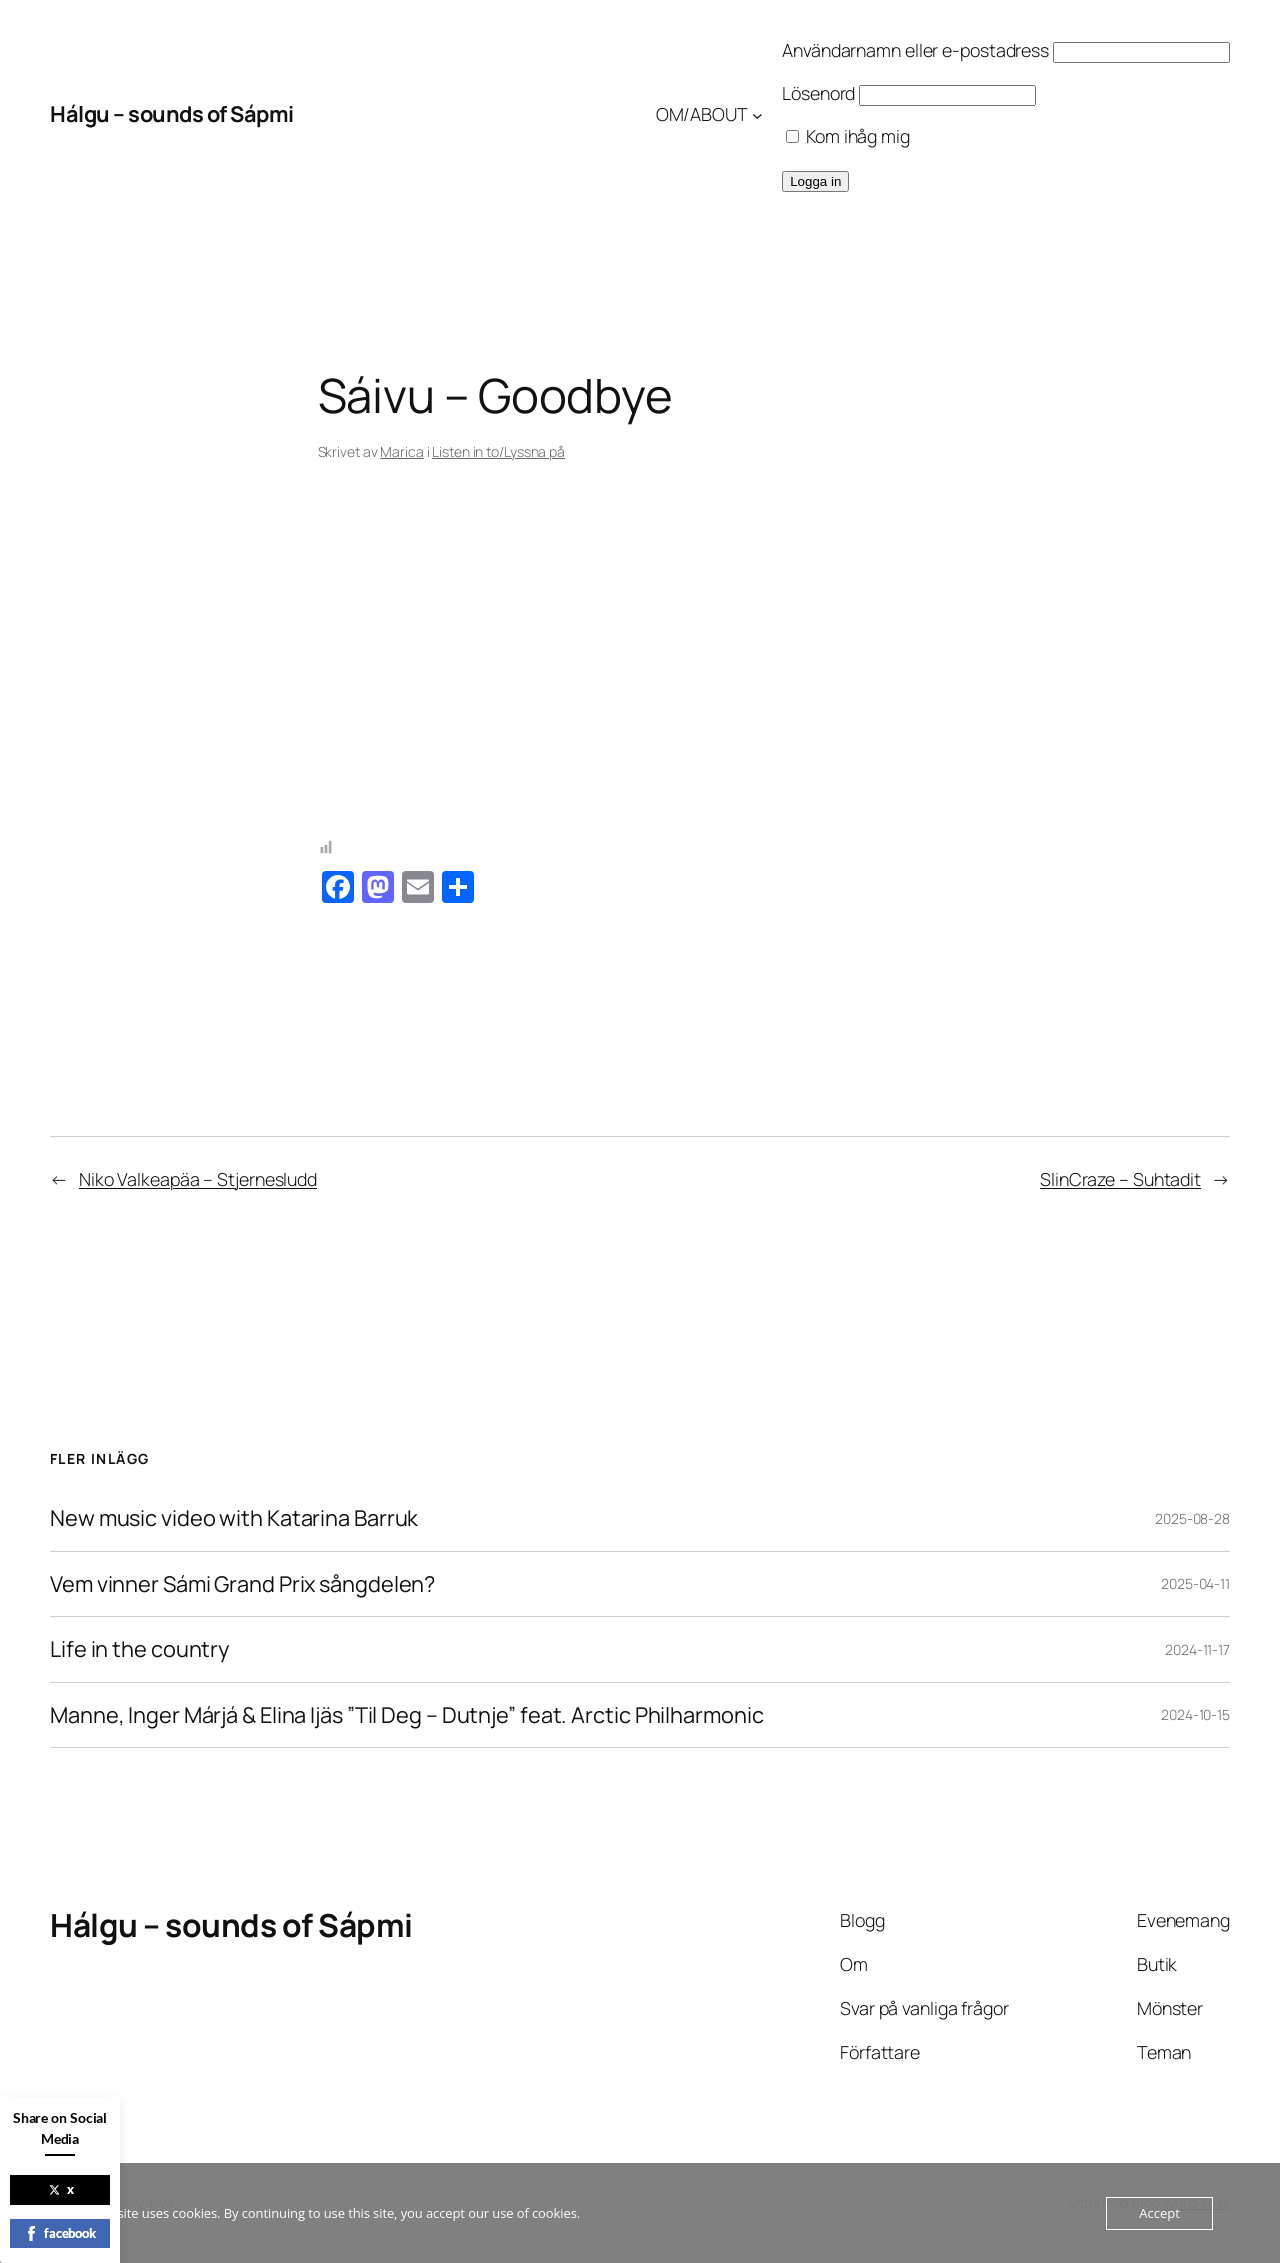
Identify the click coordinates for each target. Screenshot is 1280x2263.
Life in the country (139, 1649)
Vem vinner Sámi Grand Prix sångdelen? (242, 1584)
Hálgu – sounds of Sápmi (172, 114)
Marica (401, 451)
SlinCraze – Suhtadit (1120, 1179)
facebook (60, 2233)
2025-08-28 (1192, 1518)
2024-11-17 (1197, 1649)
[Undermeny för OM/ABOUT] (757, 114)
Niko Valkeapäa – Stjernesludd (198, 1179)
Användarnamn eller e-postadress (915, 50)
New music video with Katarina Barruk (234, 1518)
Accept (1159, 2213)
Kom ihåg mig (848, 136)
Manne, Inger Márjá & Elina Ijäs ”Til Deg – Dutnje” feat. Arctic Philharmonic (406, 1715)
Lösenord (818, 93)
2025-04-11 (1195, 1583)
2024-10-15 (1195, 1714)
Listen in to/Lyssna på (498, 451)
